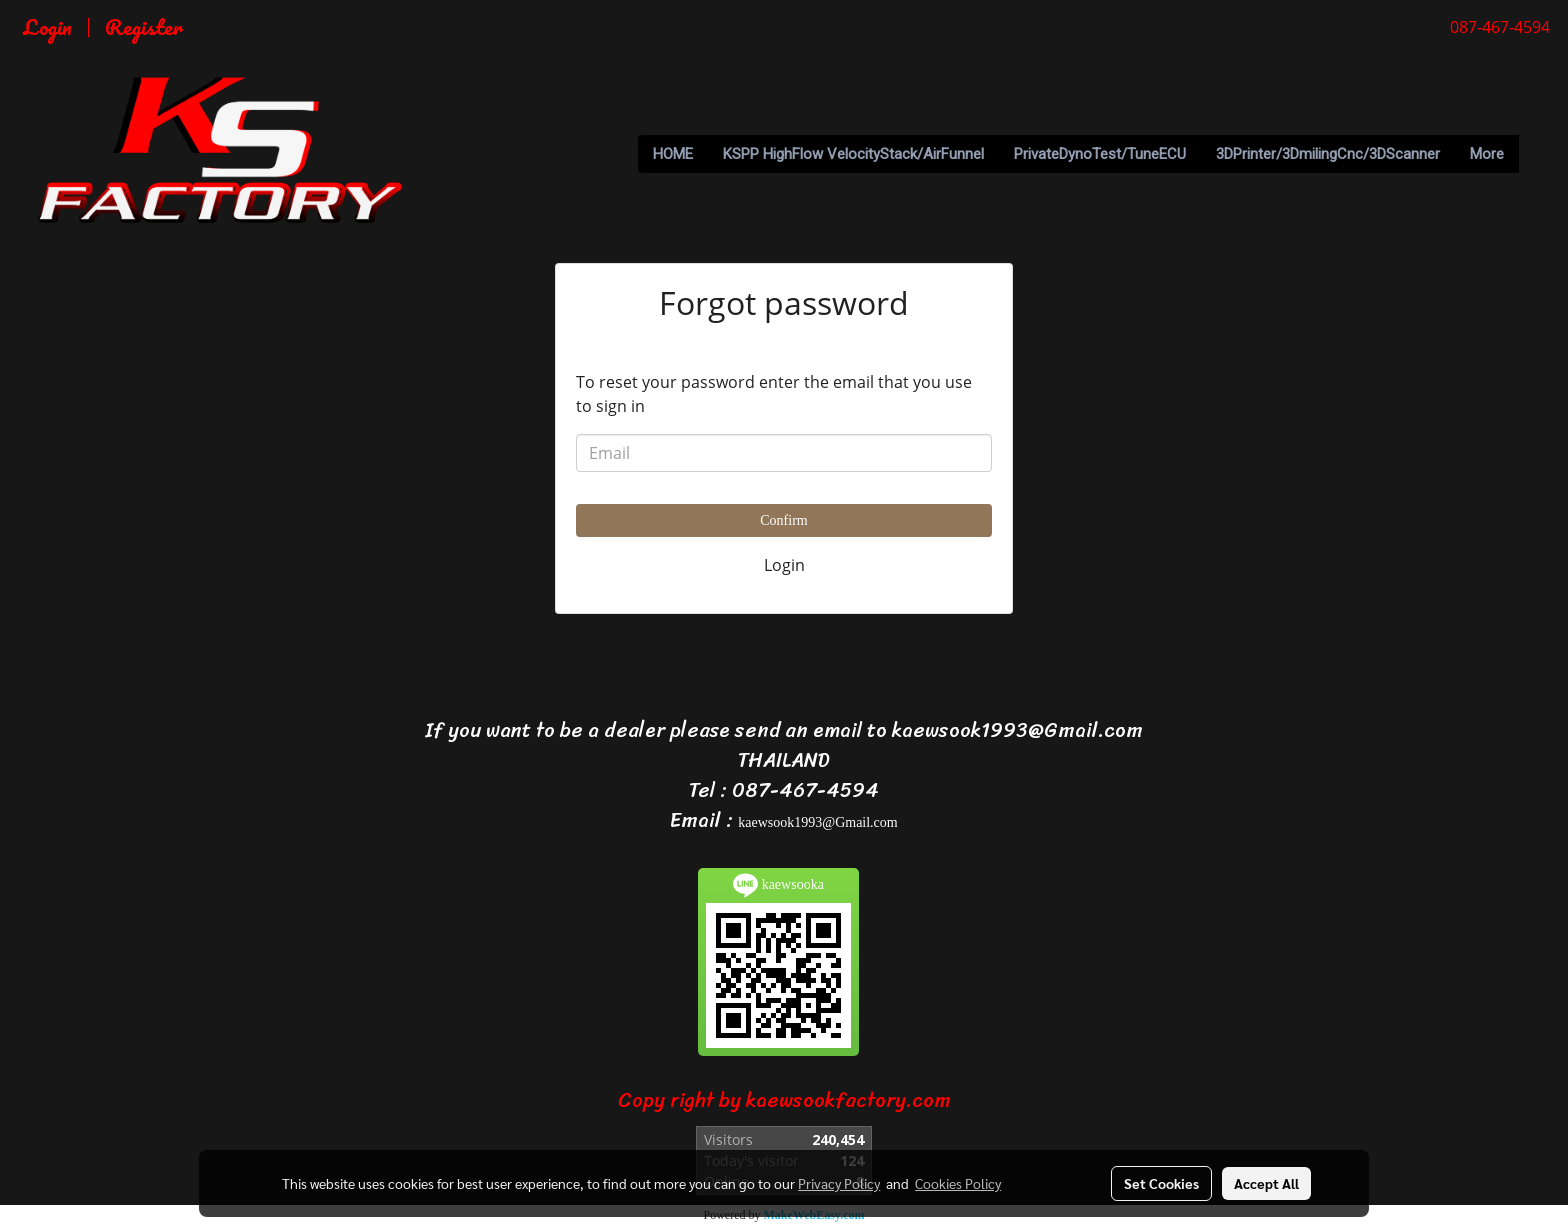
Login (47, 26)
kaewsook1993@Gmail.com (817, 822)
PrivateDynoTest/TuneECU (1100, 154)
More (1487, 154)
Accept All (1266, 1183)
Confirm (783, 520)
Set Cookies (1161, 1183)
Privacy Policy (839, 1183)
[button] (1537, 154)
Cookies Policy (958, 1183)
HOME (673, 154)
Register (144, 26)
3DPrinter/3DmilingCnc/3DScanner (1328, 154)
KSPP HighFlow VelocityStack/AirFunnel (853, 154)
